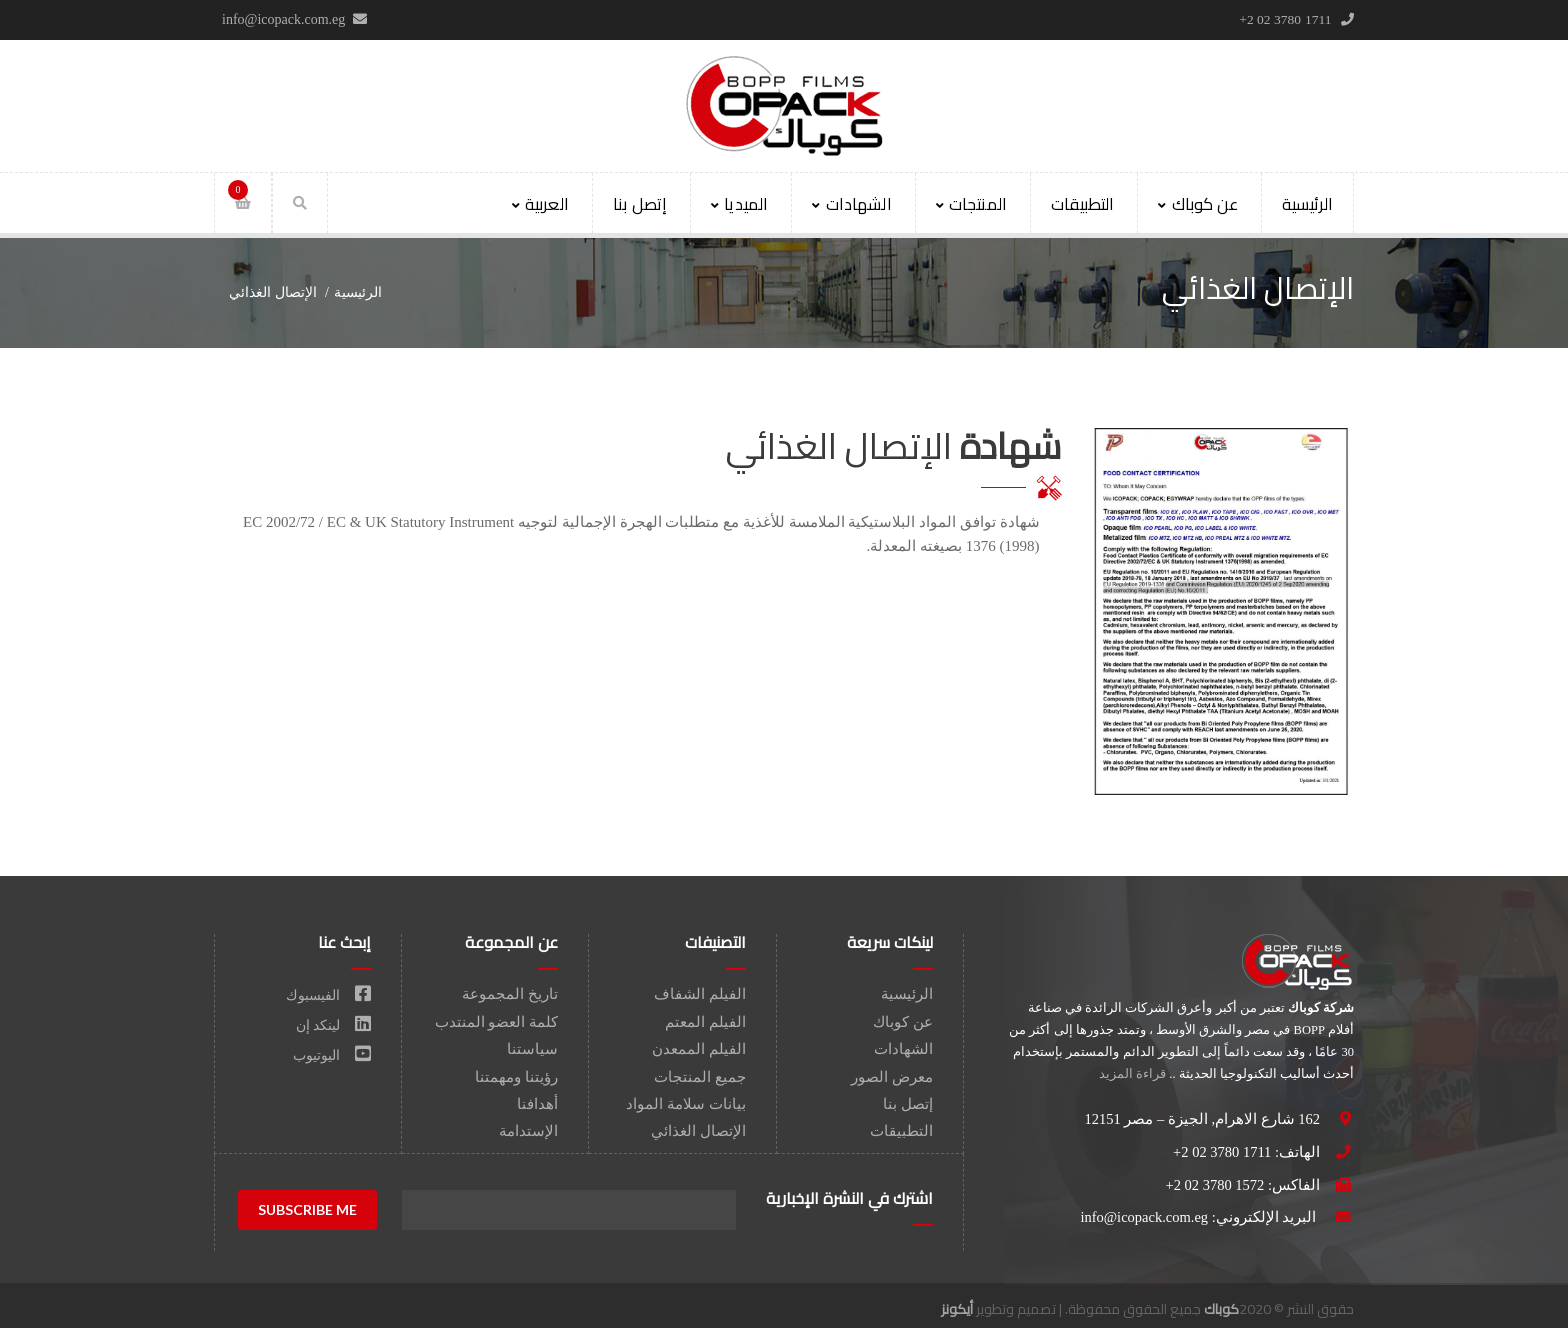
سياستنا (532, 1049)
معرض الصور (892, 1077)
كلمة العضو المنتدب (497, 1022)
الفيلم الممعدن (699, 1049)
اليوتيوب (332, 1055)
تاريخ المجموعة (510, 994)
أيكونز (957, 1309)
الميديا (739, 204)
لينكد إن (333, 1025)
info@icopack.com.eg (1144, 1217)
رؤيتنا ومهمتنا (516, 1077)
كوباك (1221, 1309)
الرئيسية (1307, 204)
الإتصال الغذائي (698, 1131)
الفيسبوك (328, 995)
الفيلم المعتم (705, 1022)
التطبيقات (1082, 204)
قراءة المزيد (1132, 1074)
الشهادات (851, 204)
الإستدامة (528, 1131)
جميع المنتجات (700, 1077)
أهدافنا (537, 1104)
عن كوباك (1197, 204)
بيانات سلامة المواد (686, 1104)
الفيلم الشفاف (700, 994)
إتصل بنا (640, 204)
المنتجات (971, 204)
